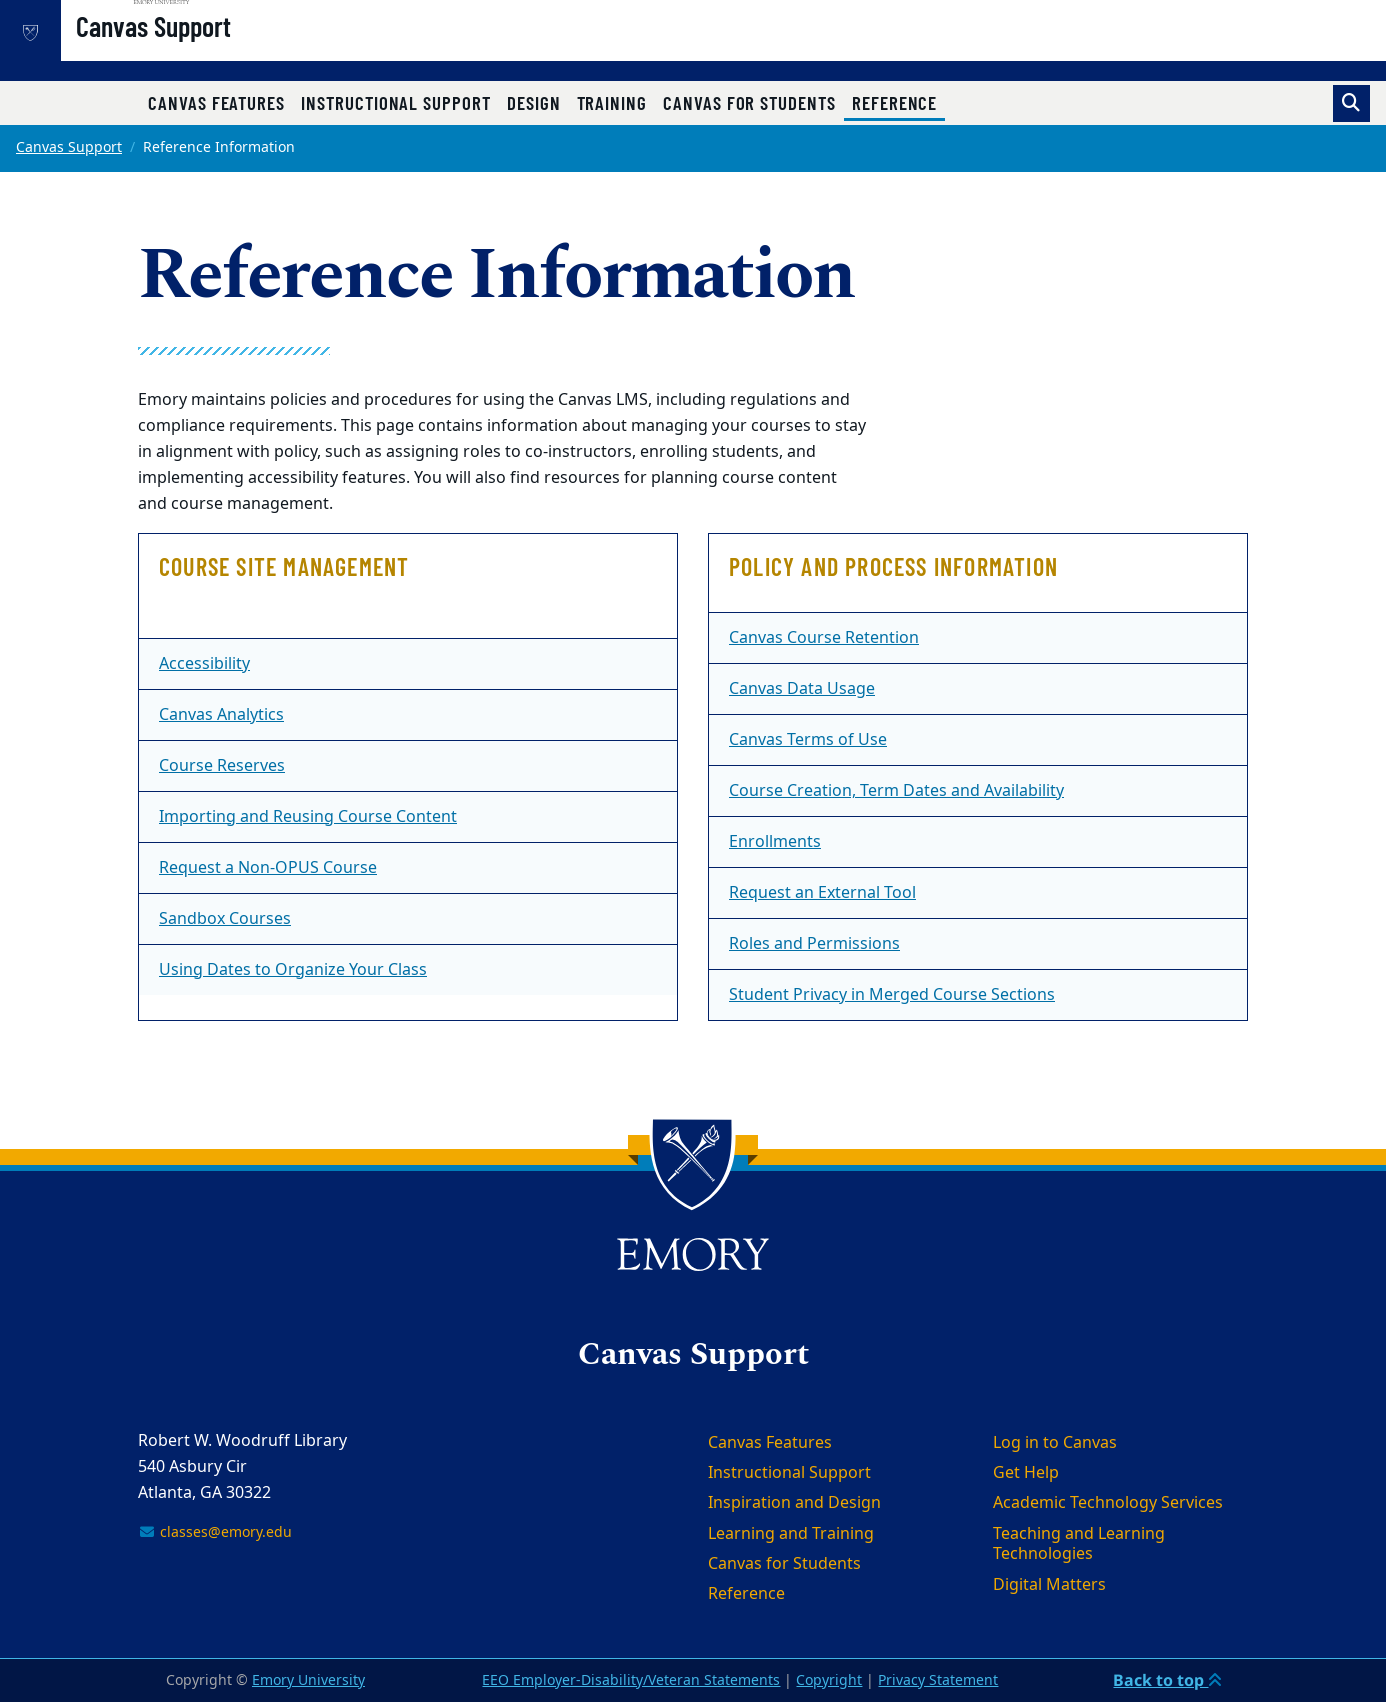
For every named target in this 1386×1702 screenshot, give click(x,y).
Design (534, 102)
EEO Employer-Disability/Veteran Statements (631, 1680)
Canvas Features (216, 102)
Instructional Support (396, 102)
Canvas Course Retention (824, 638)
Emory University (308, 1680)
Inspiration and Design (794, 1503)
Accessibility (204, 664)
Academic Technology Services (1108, 1503)
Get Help (1026, 1473)
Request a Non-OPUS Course (268, 868)
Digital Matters (1049, 1585)
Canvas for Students (749, 102)
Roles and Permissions (814, 944)
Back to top (1167, 1680)
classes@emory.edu (215, 1532)
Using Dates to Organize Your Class (293, 970)
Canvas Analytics (221, 715)
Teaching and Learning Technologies (1079, 1544)
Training (612, 102)
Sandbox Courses (225, 919)
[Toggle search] (1351, 103)
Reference (898, 102)
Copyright (829, 1680)
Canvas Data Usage (802, 689)
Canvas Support (217, 51)
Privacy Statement (938, 1680)
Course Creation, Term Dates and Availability (896, 791)
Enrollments (775, 842)
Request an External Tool (822, 893)
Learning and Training (791, 1534)
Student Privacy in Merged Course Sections (892, 995)
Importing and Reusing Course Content (308, 817)
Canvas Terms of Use (808, 740)
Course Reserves (222, 766)
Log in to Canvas (1055, 1443)
